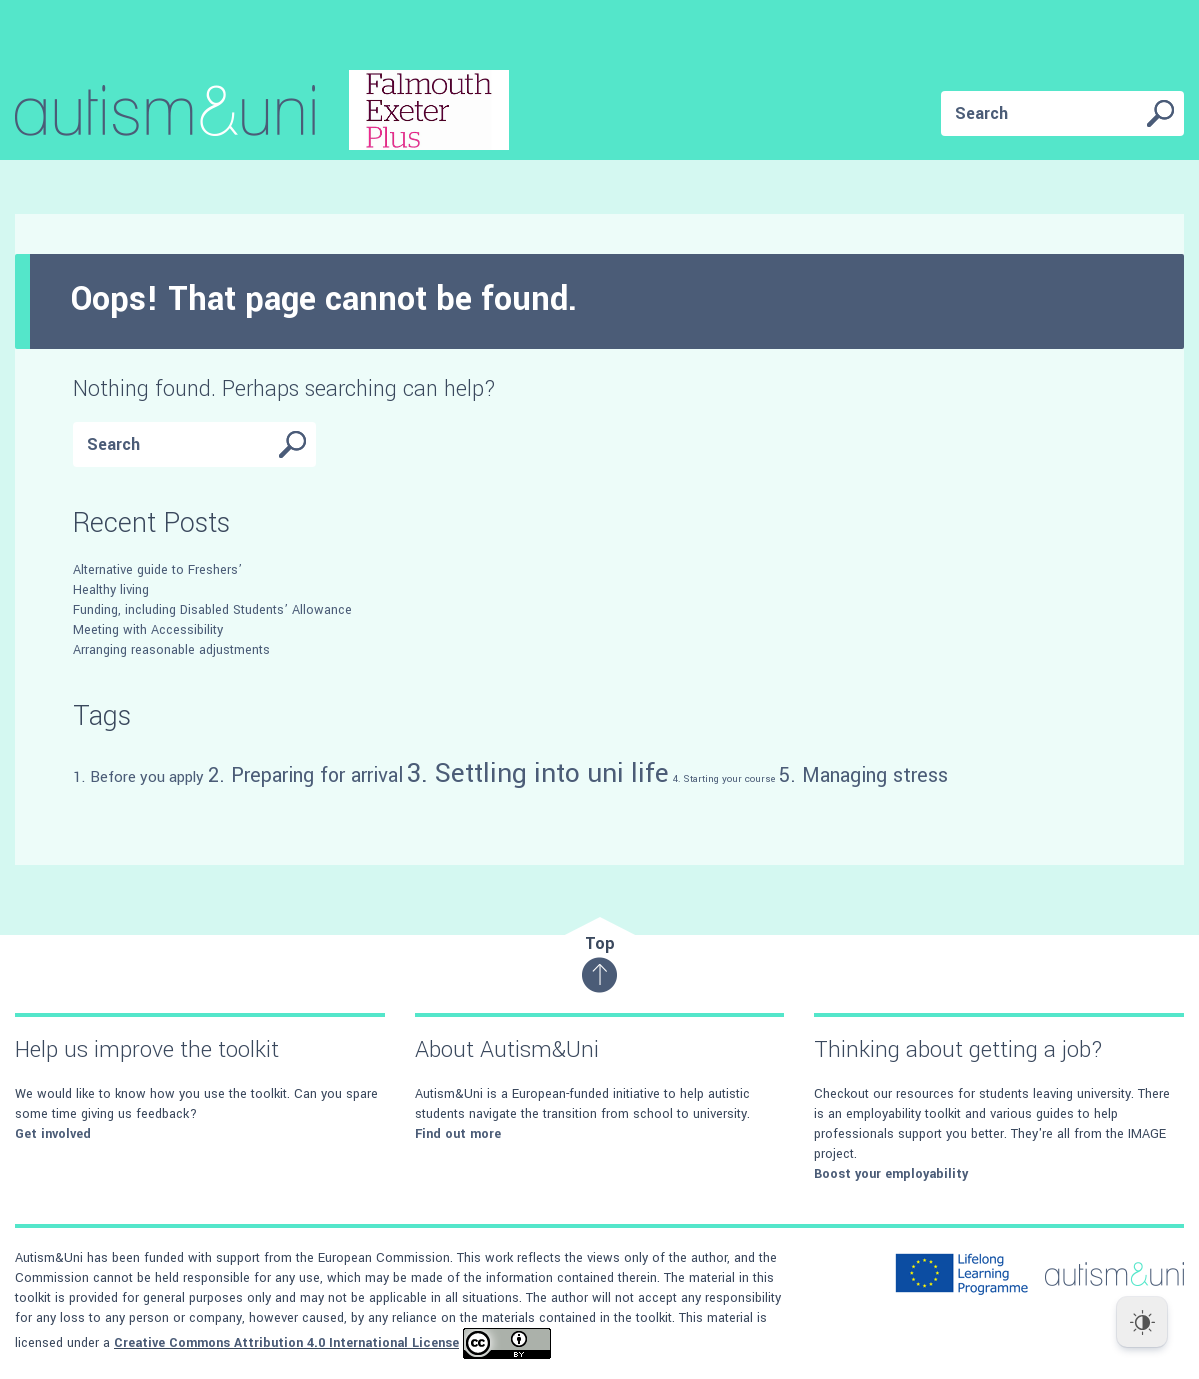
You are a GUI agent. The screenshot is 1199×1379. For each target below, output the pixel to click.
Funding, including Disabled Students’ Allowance (212, 610)
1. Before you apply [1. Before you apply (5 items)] (138, 777)
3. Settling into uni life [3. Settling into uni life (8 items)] (538, 773)
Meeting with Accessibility (148, 630)
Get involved (53, 1134)
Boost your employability (891, 1174)
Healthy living (111, 590)
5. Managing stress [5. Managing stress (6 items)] (863, 775)
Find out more (458, 1134)
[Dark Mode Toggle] (1142, 1322)
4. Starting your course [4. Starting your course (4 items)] (724, 779)
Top (599, 962)
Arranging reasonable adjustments (171, 650)
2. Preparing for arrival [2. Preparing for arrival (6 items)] (305, 775)
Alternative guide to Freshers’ (157, 570)
